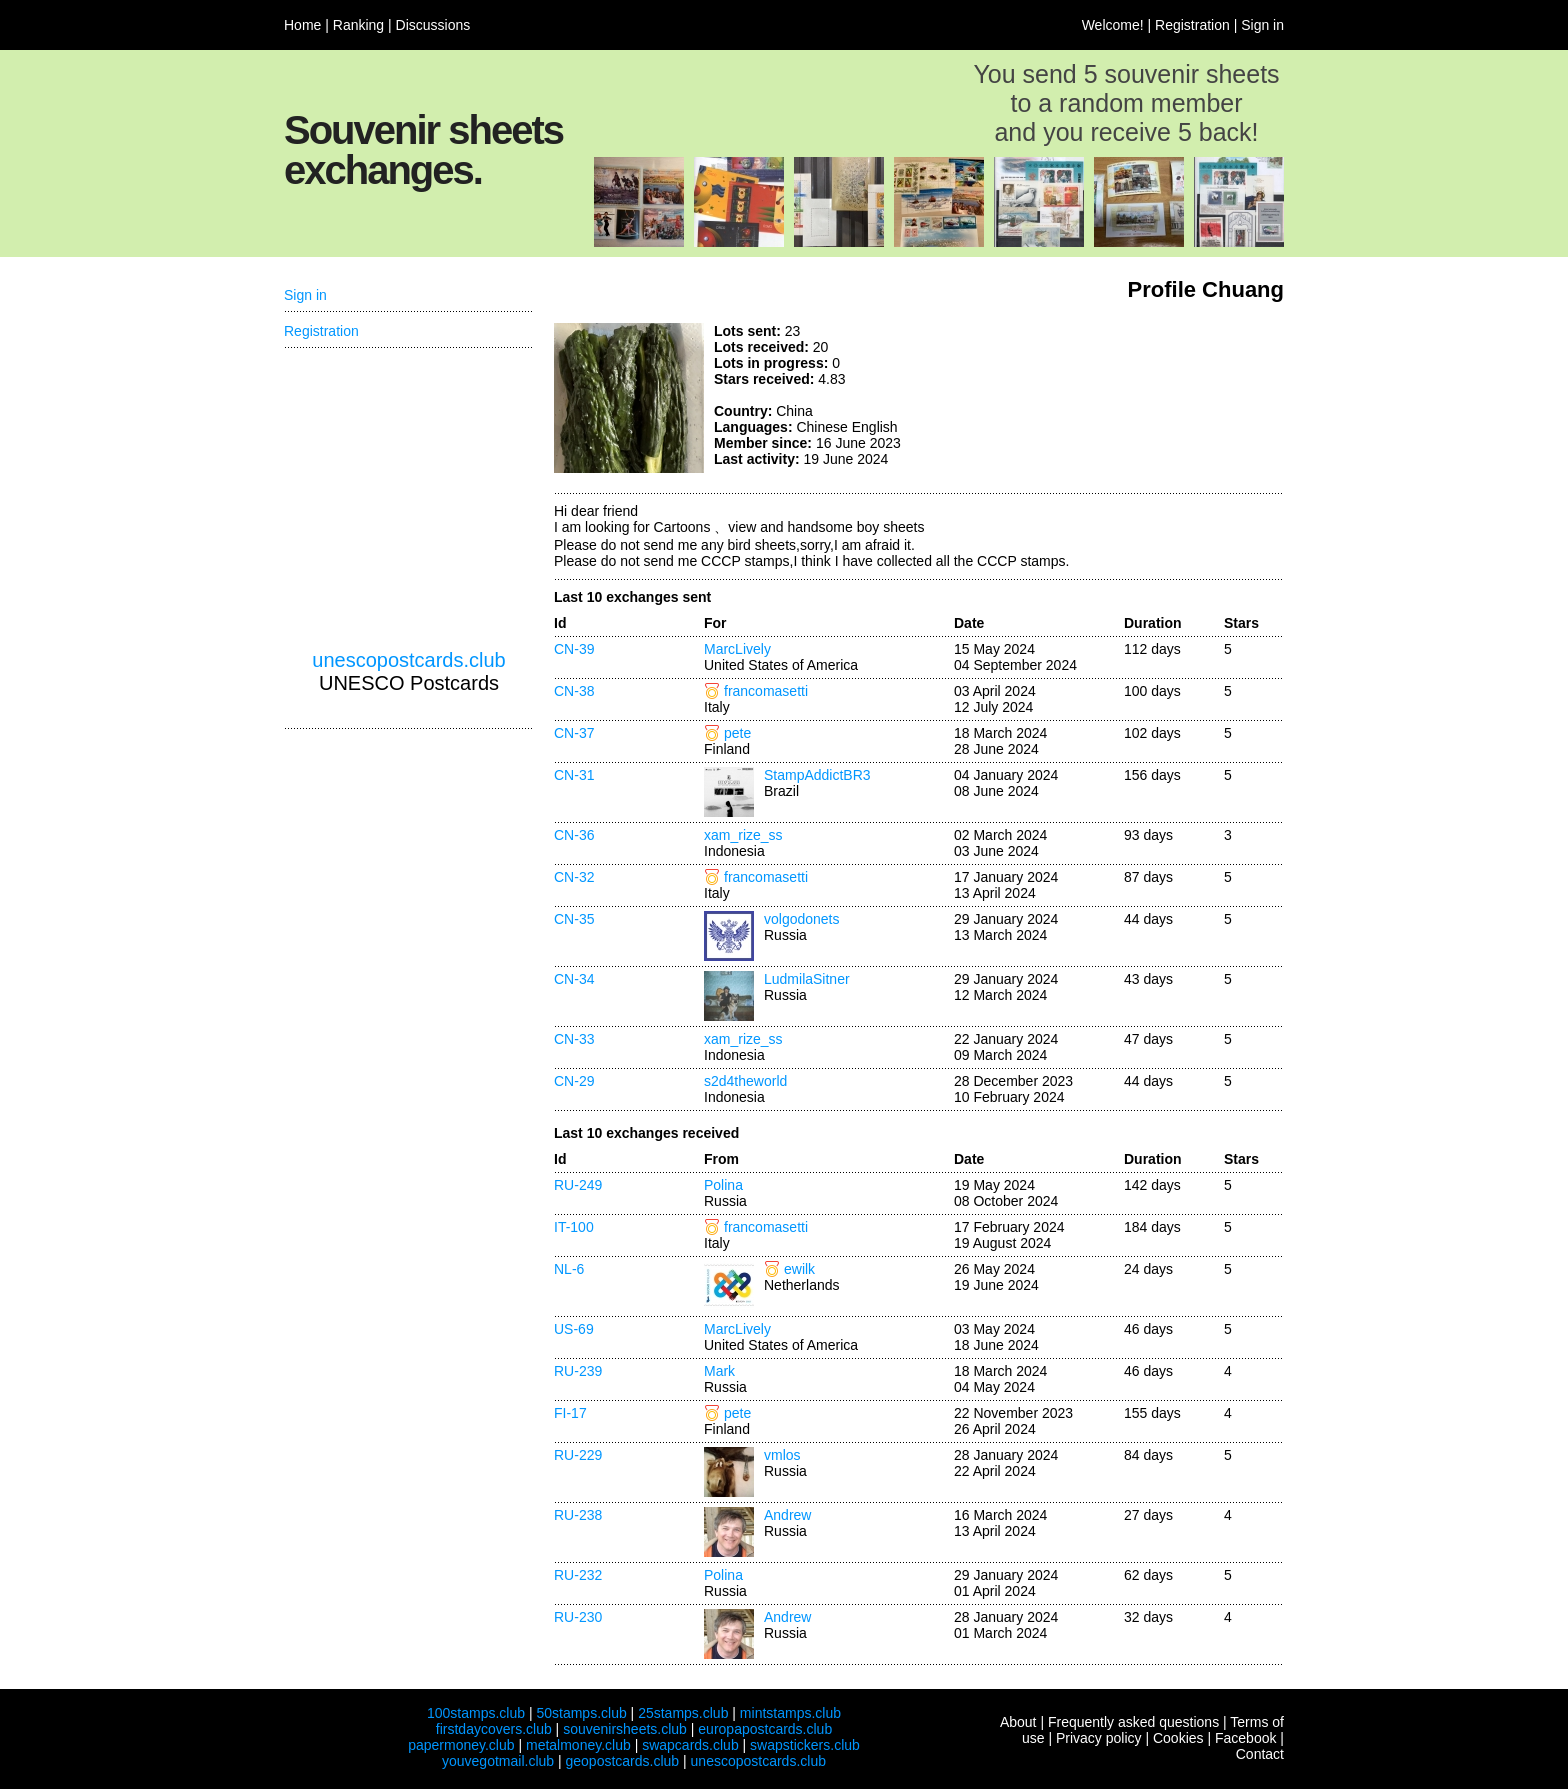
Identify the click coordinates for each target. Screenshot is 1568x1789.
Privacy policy (1099, 1738)
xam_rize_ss (743, 835)
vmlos (782, 1455)
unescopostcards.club (408, 660)
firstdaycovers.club (494, 1729)
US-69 (574, 1329)
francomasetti (766, 691)
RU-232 (578, 1575)
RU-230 (578, 1617)
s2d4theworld (745, 1081)
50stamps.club (581, 1713)
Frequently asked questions (1133, 1722)
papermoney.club (461, 1745)
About (1018, 1722)
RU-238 (578, 1515)
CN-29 (574, 1081)
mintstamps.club (790, 1713)
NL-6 (569, 1269)
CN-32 (574, 877)
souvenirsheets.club (625, 1729)
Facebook (1245, 1738)
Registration (1192, 25)
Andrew (787, 1515)
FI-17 (570, 1413)
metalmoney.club (578, 1745)
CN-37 (574, 733)
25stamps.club (683, 1713)
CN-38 (574, 691)
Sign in (1262, 25)
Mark (719, 1371)
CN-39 (574, 649)
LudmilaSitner (807, 979)
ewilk (799, 1269)
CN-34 (574, 979)
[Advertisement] (1134, 398)
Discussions (433, 25)
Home (302, 25)
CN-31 (574, 775)
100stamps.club (476, 1713)
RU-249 (578, 1185)
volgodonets (802, 919)
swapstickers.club (805, 1745)
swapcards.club (690, 1745)
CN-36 (574, 835)
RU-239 (578, 1371)
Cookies (1178, 1738)
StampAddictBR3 (817, 775)
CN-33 (574, 1039)
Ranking (358, 25)
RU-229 (578, 1455)
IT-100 (574, 1227)
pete (737, 733)
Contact (1260, 1754)
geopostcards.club (623, 1761)
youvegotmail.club (498, 1761)
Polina (723, 1185)
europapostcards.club (765, 1729)
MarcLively (737, 649)
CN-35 (574, 919)
